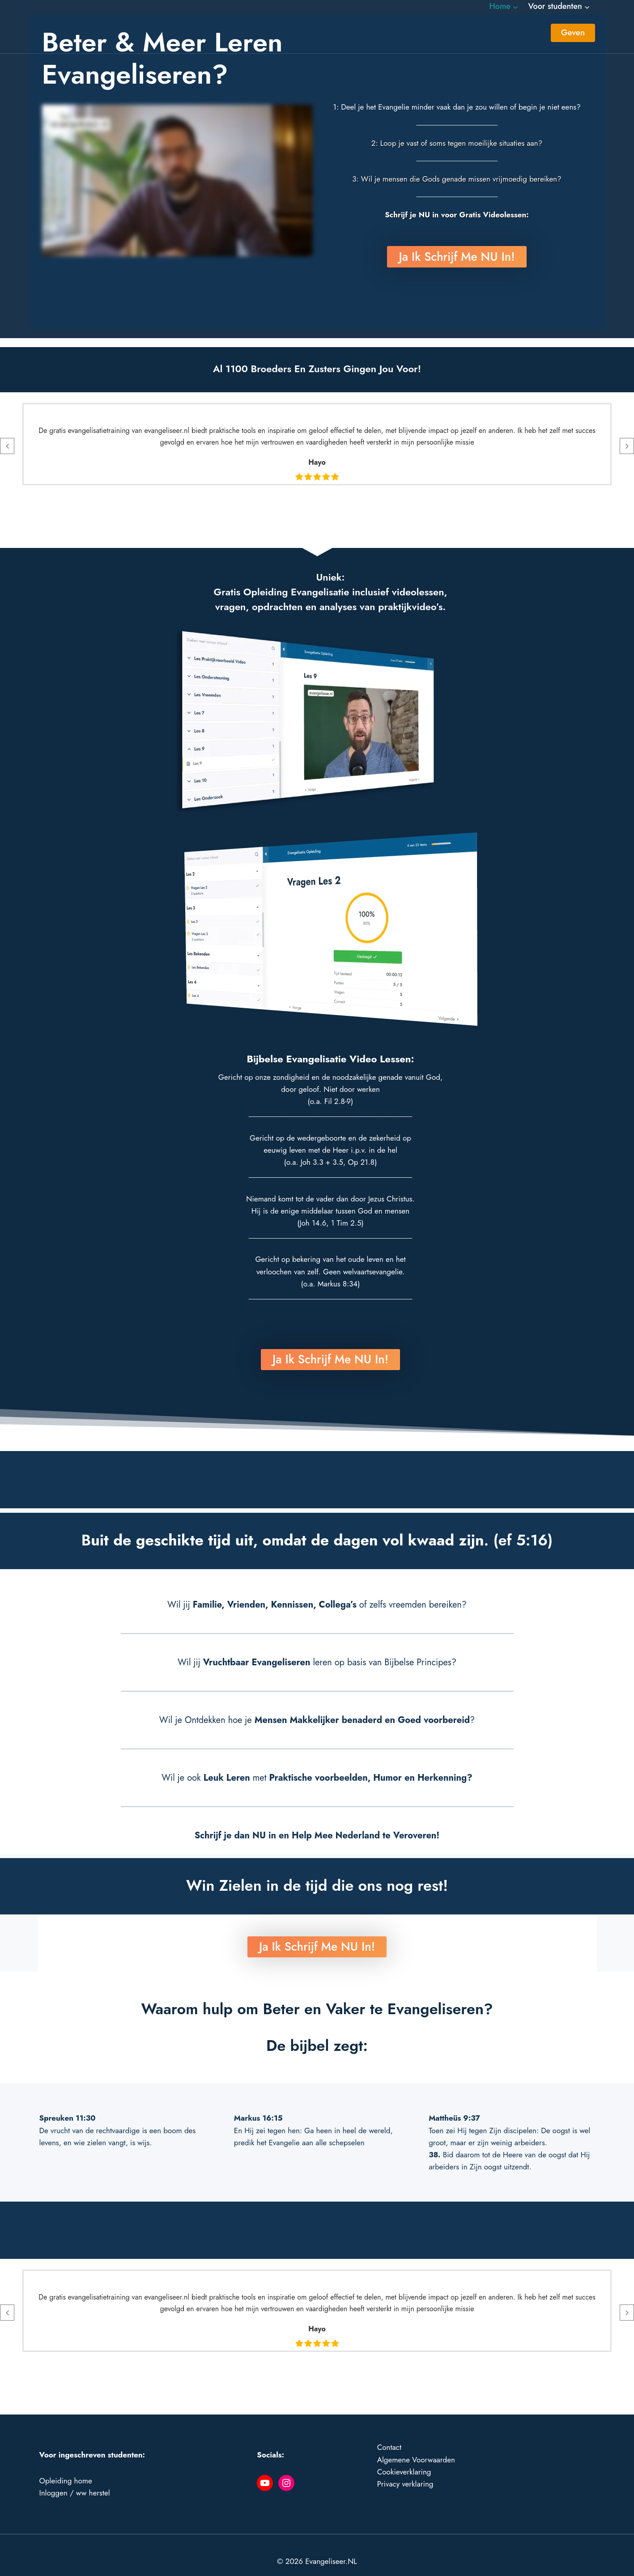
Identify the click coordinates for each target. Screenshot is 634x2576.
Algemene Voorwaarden (416, 2447)
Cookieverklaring (404, 2459)
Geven (573, 32)
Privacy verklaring (405, 2471)
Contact (389, 2435)
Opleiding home (65, 2468)
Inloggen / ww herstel (74, 2480)
